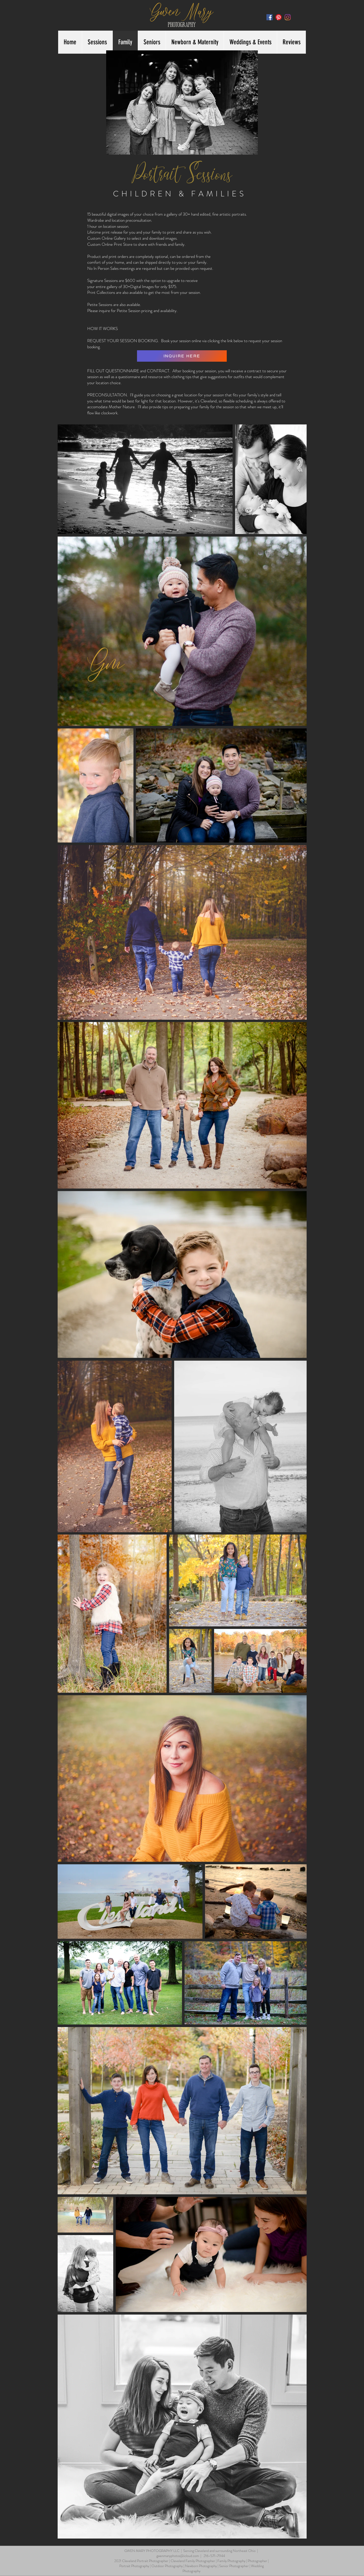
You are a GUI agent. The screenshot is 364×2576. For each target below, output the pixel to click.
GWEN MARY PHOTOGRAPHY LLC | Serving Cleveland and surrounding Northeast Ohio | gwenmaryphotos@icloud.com (191, 2553)
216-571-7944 (214, 2555)
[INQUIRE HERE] (182, 356)
